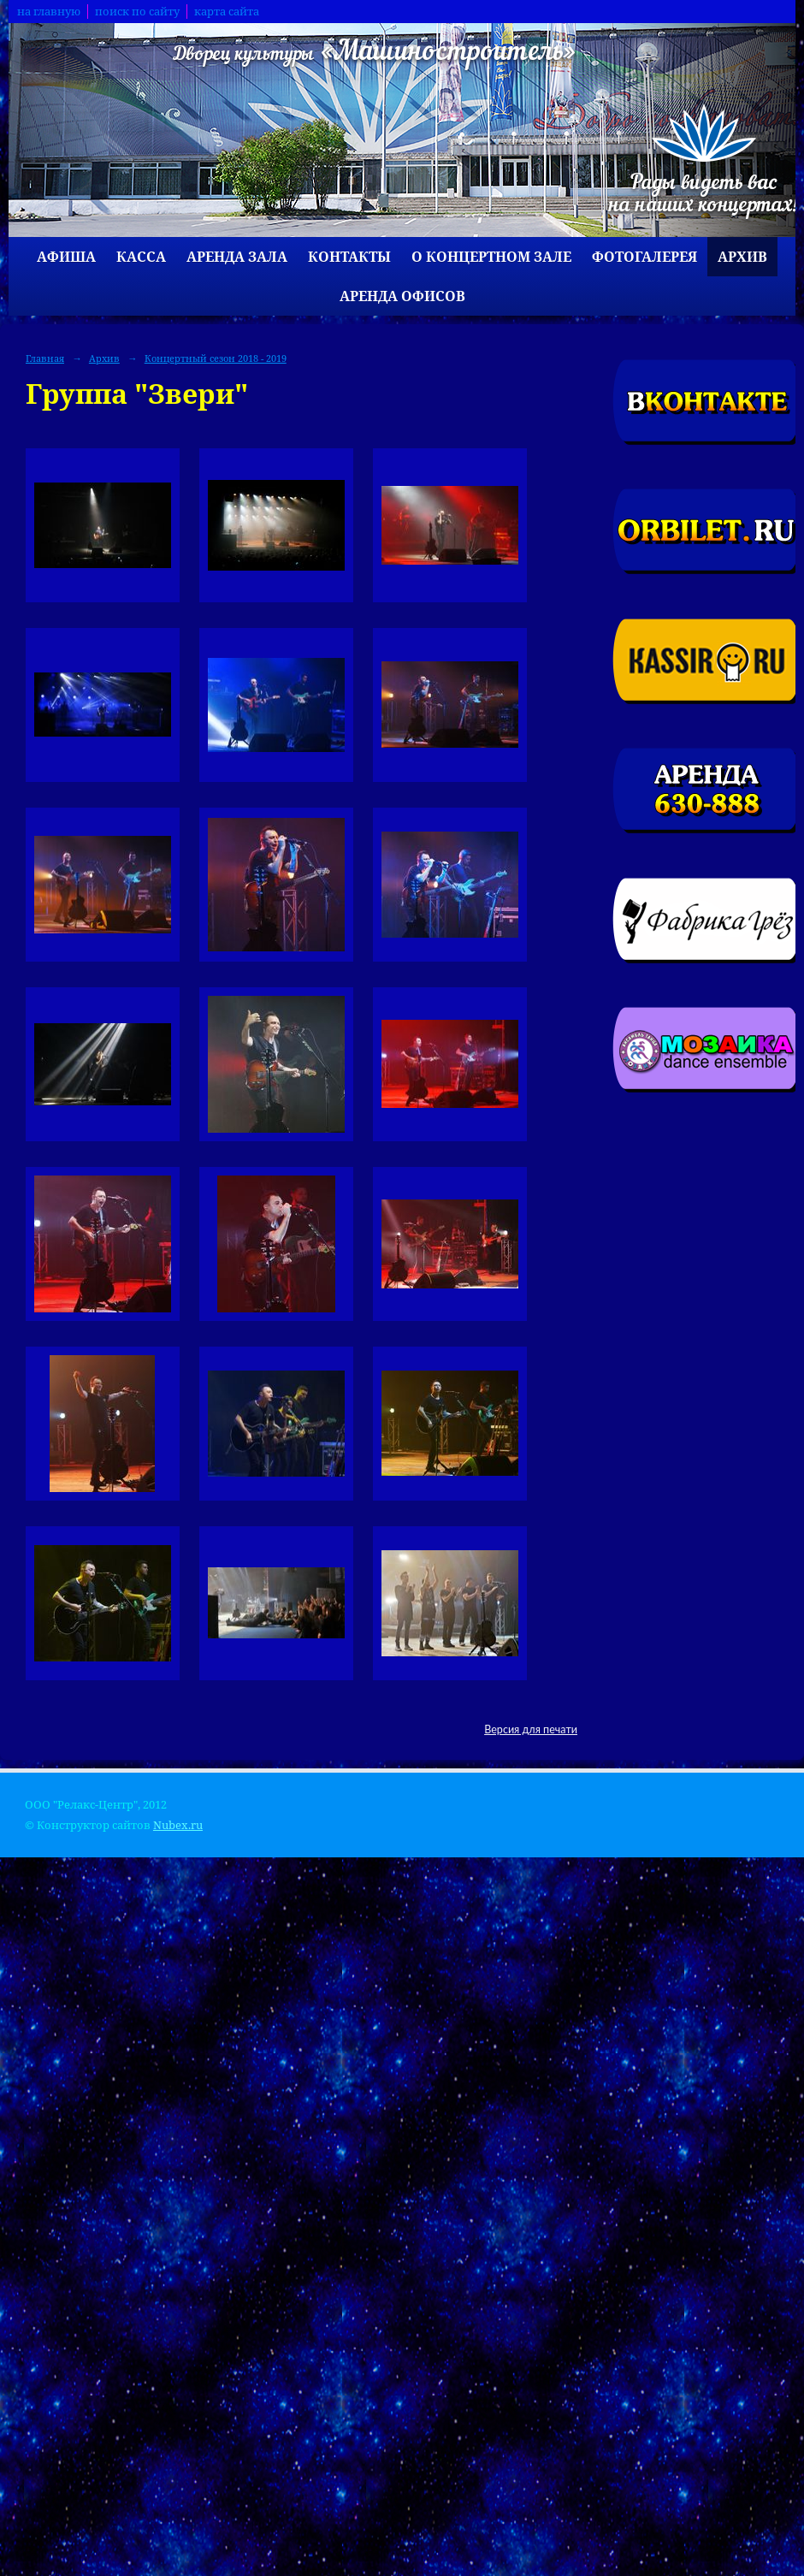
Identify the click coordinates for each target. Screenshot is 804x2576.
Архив (742, 256)
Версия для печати (530, 1729)
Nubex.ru (178, 1825)
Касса (141, 256)
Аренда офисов (402, 296)
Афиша (66, 256)
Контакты (349, 256)
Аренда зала (236, 256)
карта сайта (226, 11)
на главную (48, 11)
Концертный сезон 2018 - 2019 (216, 358)
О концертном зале (491, 256)
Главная (45, 358)
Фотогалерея (644, 256)
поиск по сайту (137, 11)
